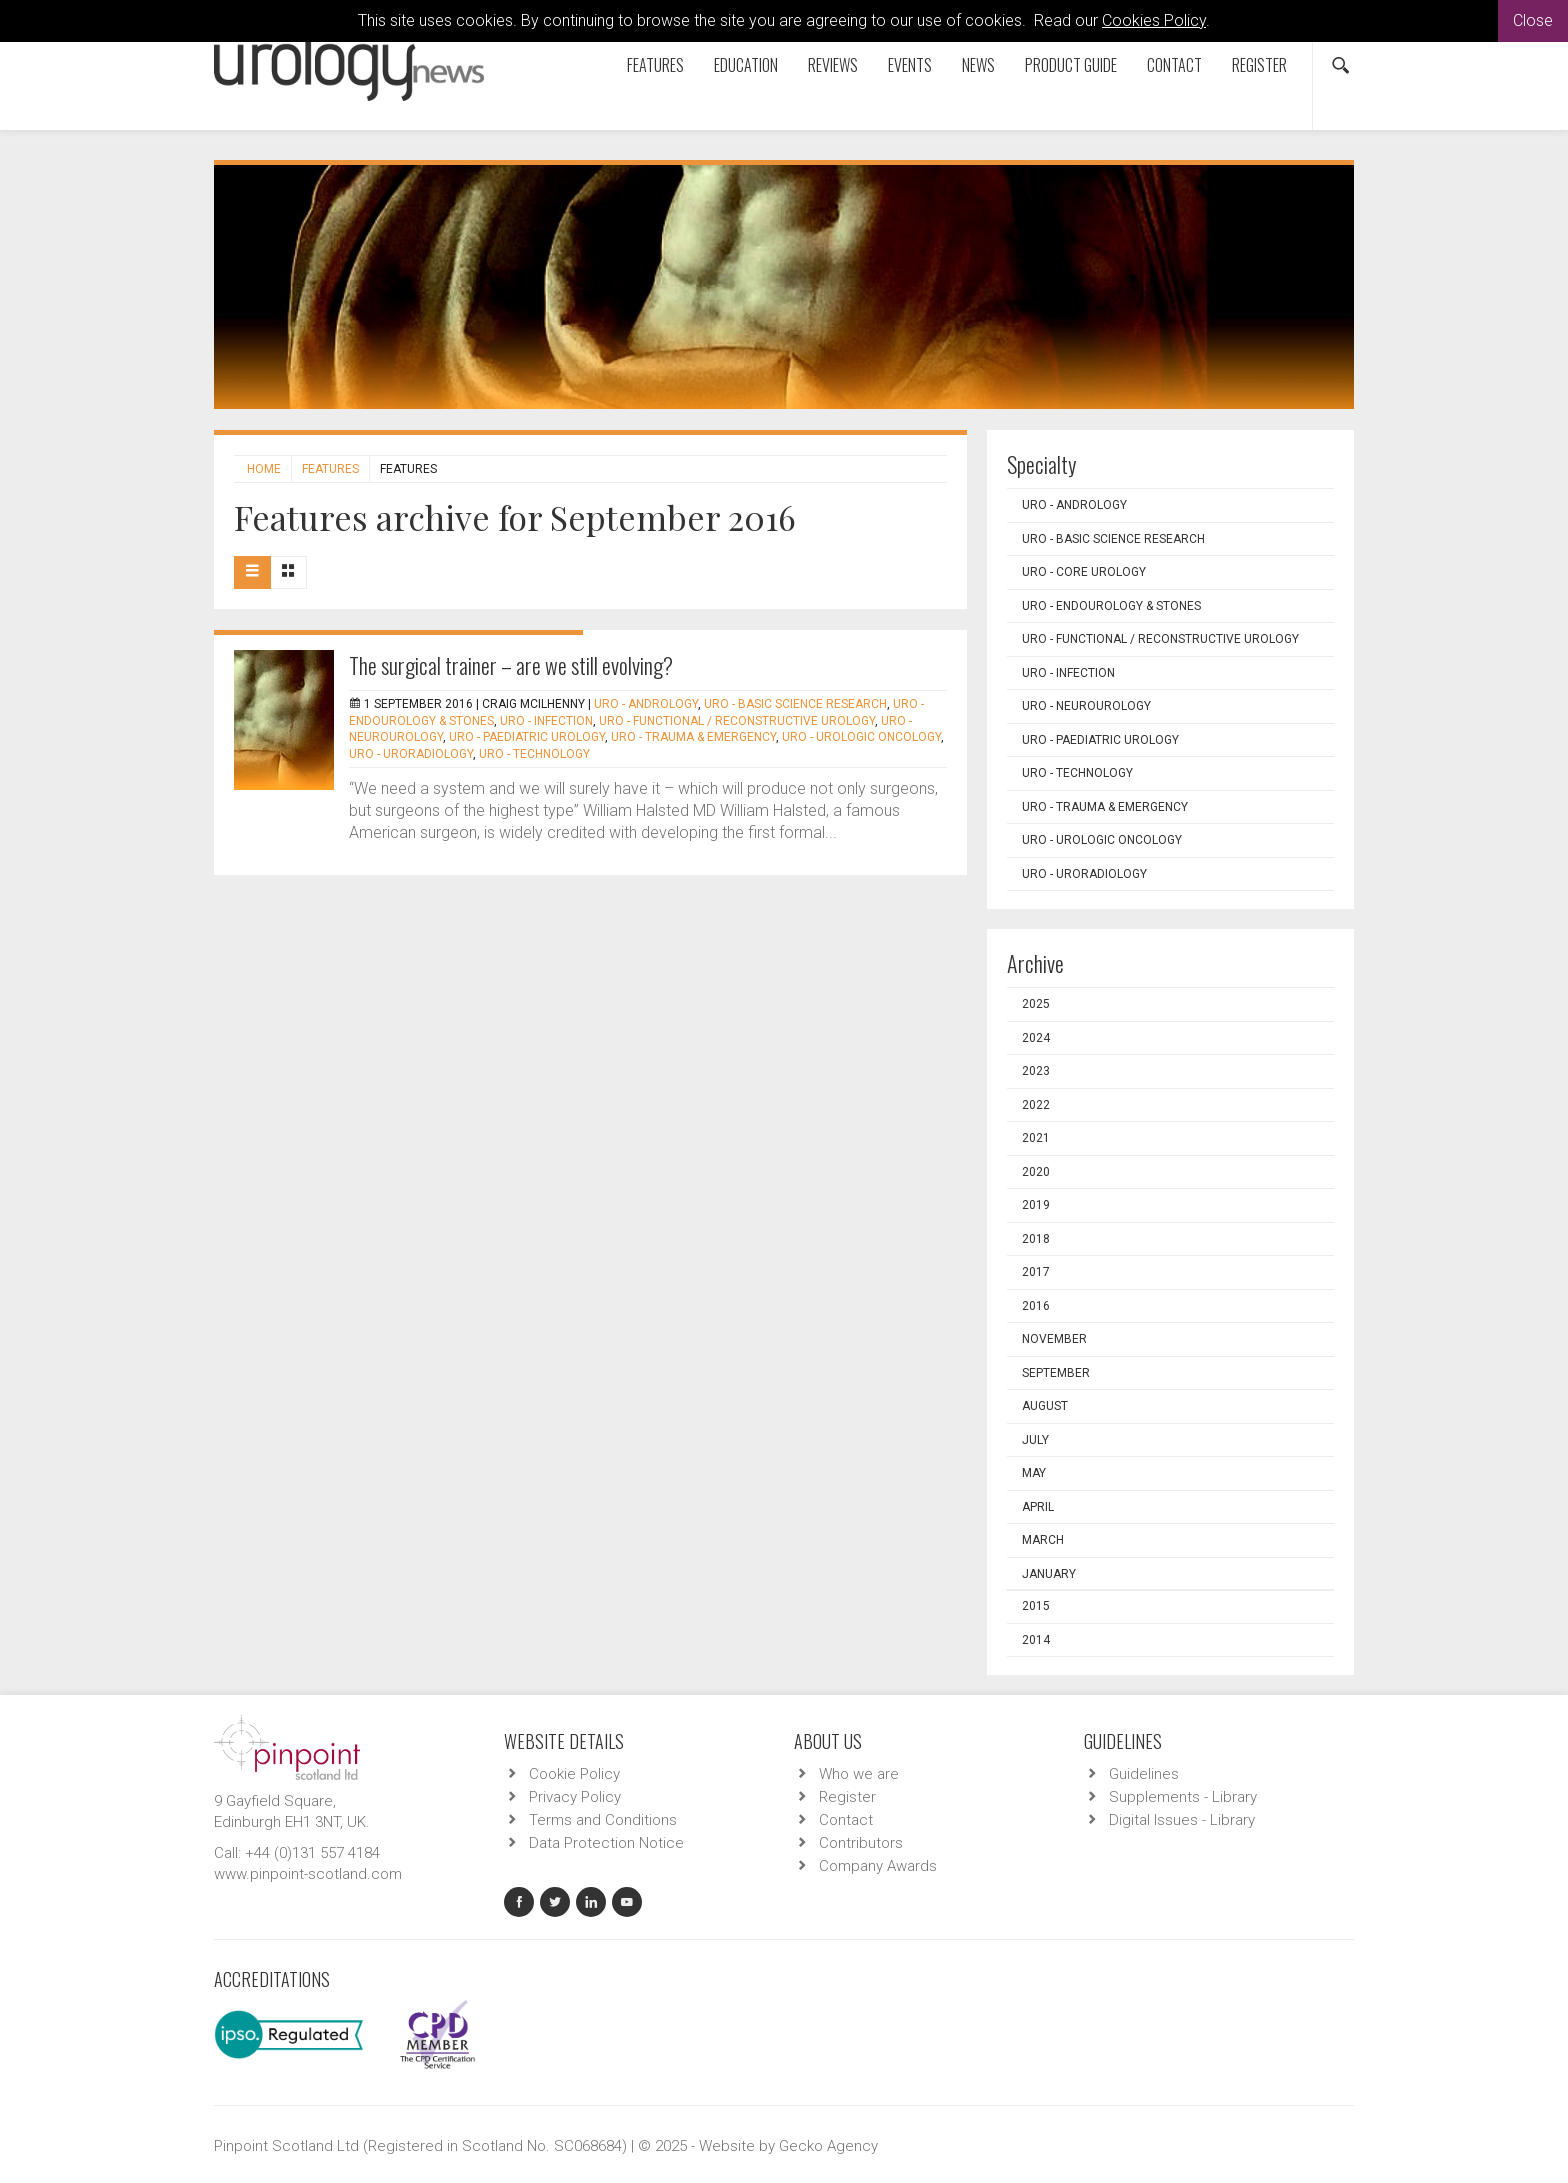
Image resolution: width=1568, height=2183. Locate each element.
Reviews (833, 65)
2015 (1036, 1606)
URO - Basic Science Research (795, 704)
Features (655, 65)
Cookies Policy (1154, 20)
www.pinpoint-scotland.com (308, 1874)
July (1035, 1440)
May (1034, 1473)
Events (910, 65)
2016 (1036, 1306)
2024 (1036, 1038)
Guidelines (1144, 1774)
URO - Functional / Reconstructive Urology (737, 721)
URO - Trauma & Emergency (693, 737)
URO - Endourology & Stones (1111, 606)
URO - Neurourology (1086, 706)
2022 (1036, 1105)
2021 (1036, 1138)
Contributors (861, 1843)
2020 (1036, 1172)
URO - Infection (546, 721)
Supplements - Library (1183, 1797)
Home (264, 469)
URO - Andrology (646, 704)
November (1054, 1339)
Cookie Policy (574, 1774)
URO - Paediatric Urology (527, 737)
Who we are (859, 1774)
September (1056, 1373)
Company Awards (878, 1866)
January (1049, 1574)
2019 (1036, 1205)
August (1045, 1406)
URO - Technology (534, 754)
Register (1259, 65)
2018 (1036, 1239)
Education (746, 65)
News (978, 65)
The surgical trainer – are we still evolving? (511, 665)
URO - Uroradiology (411, 754)
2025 (1036, 1004)
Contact (1174, 65)
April (1038, 1507)
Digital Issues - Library (1182, 1820)
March (1043, 1540)
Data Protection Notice (606, 1843)
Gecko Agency (828, 2146)
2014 (1036, 1640)
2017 (1036, 1272)
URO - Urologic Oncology (861, 737)
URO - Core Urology (1084, 572)
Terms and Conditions (603, 1820)
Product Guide (1071, 65)
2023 (1036, 1071)
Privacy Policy (575, 1797)
